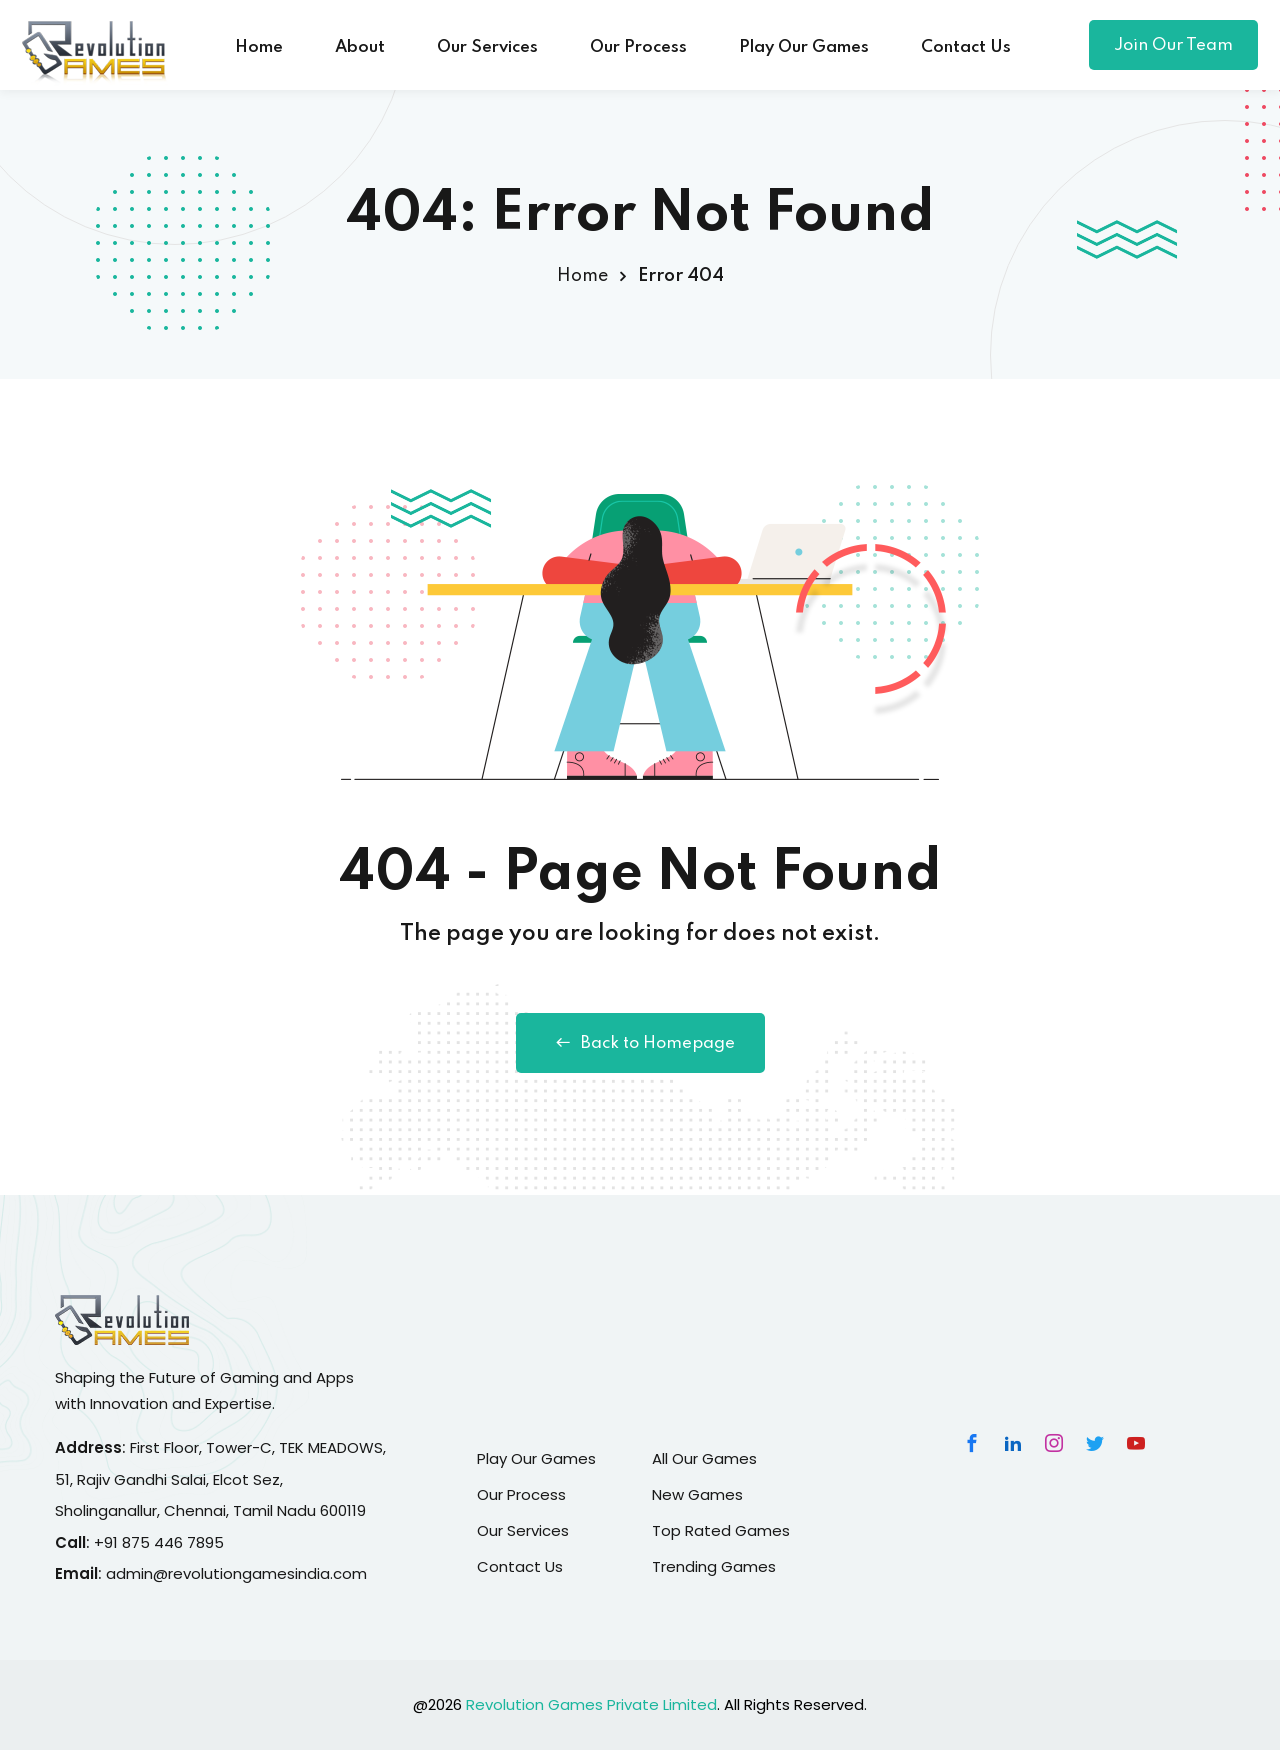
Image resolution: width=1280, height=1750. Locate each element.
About (360, 47)
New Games (697, 1494)
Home (259, 47)
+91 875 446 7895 (159, 1542)
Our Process (638, 47)
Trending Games (714, 1566)
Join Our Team (1173, 45)
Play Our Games (804, 47)
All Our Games (704, 1458)
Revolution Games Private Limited (591, 1704)
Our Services (487, 47)
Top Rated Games (721, 1530)
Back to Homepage (640, 1043)
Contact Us (966, 47)
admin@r (139, 1573)
